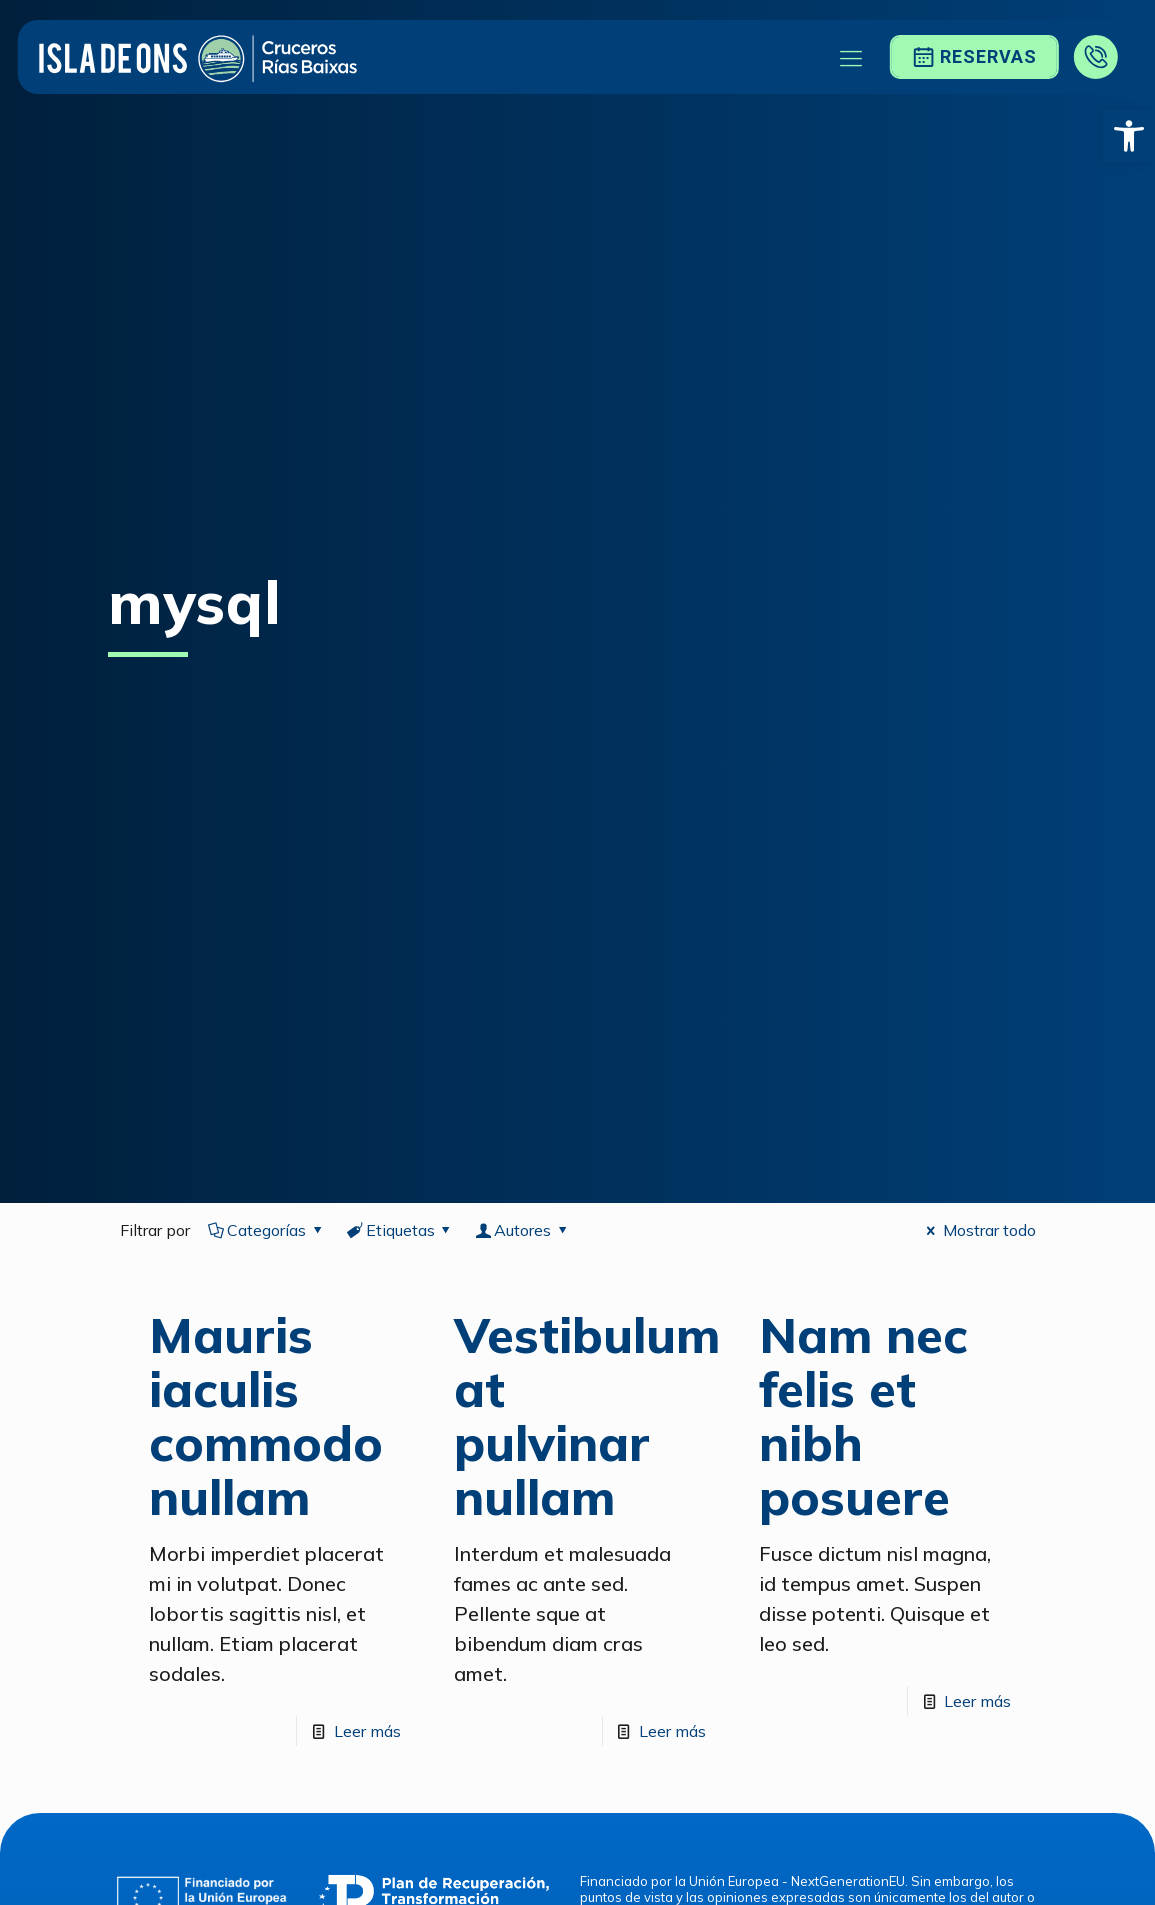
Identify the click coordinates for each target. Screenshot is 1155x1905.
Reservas (973, 57)
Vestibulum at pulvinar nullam (587, 1415)
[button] (1129, 136)
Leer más (367, 1731)
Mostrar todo (977, 1230)
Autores (523, 1230)
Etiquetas (400, 1230)
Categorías (267, 1230)
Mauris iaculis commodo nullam (266, 1415)
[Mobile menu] (851, 57)
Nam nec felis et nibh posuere (863, 1415)
